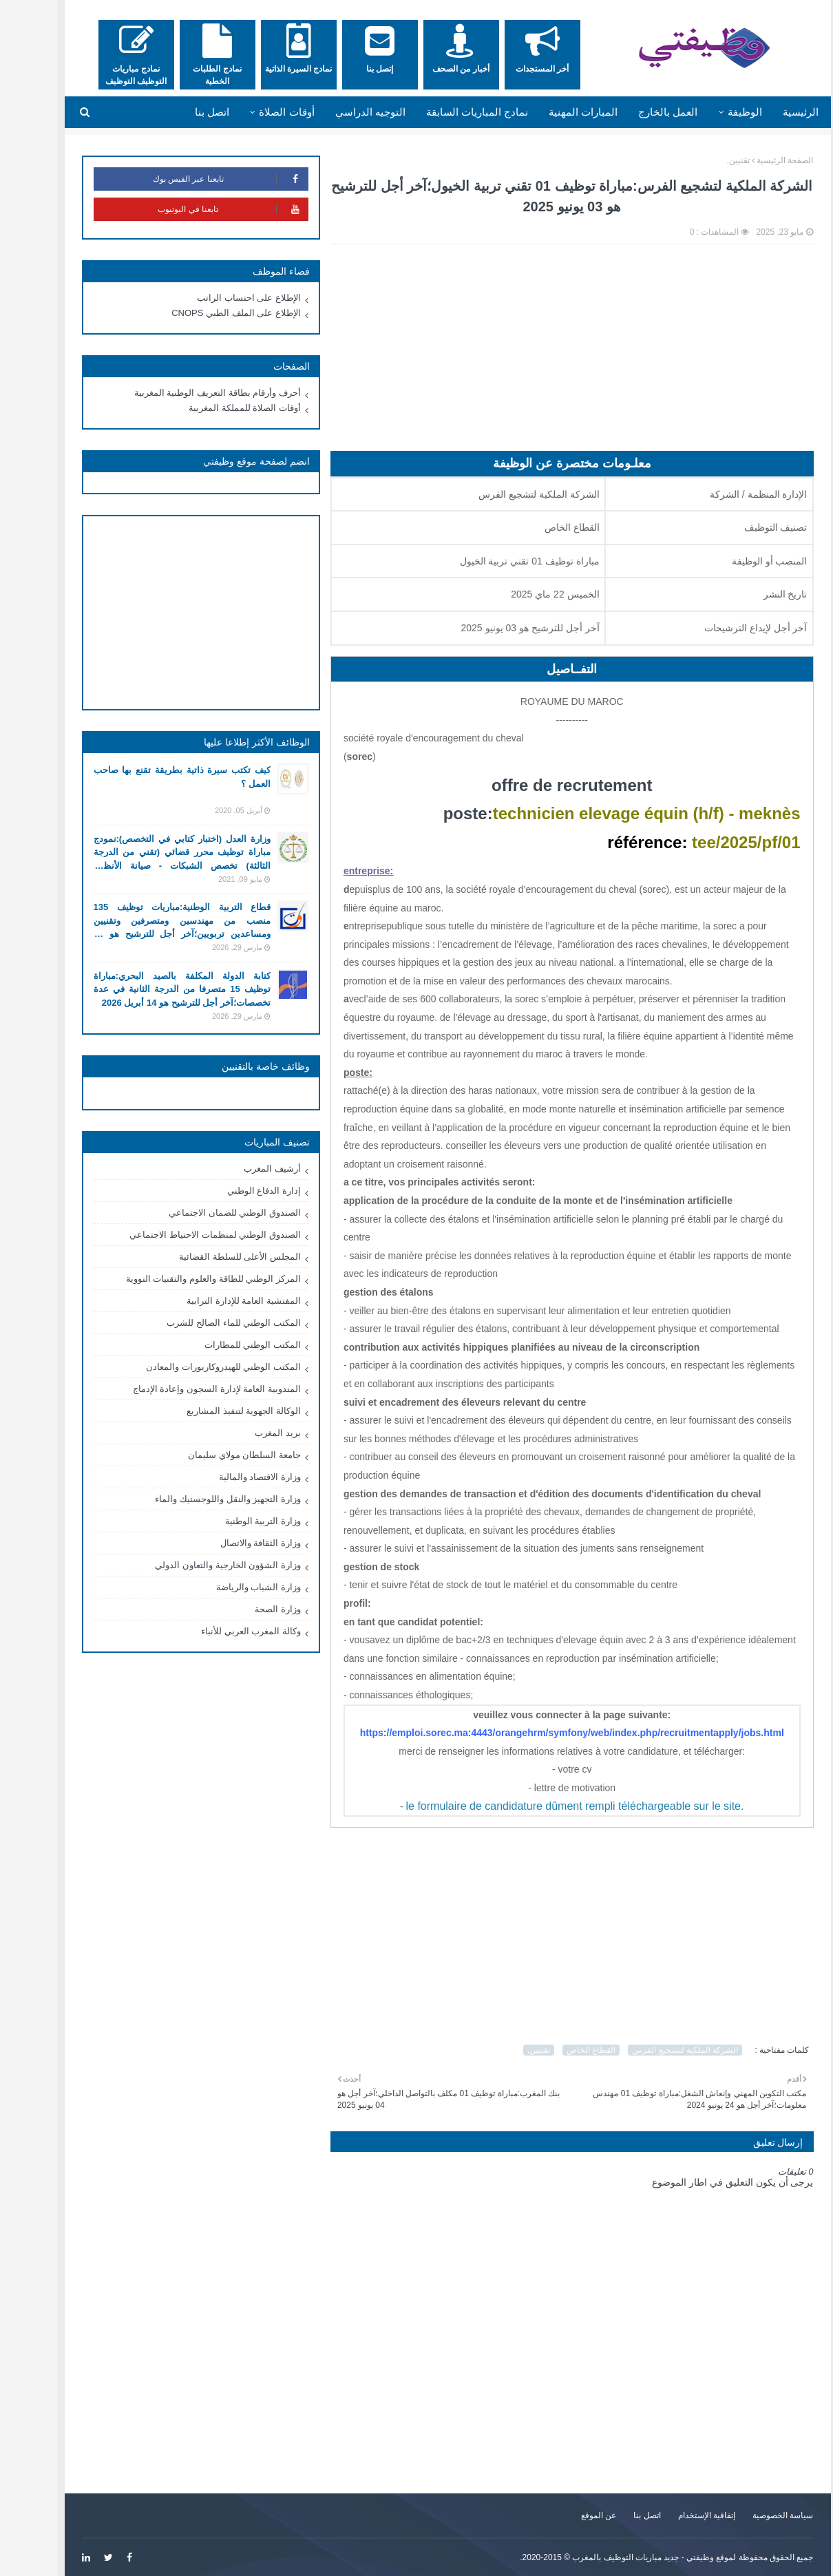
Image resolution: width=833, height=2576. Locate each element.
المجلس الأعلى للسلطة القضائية (209, 1257)
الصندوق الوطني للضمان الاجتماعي (204, 1212)
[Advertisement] (541, 354)
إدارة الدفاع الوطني (233, 1190)
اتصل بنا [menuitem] (181, 112)
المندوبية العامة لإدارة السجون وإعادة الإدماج (186, 1389)
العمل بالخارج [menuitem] (636, 112)
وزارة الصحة (247, 1609)
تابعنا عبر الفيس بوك (199, 179)
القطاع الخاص (560, 2050)
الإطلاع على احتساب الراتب (218, 298)
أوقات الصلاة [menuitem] (255, 112)
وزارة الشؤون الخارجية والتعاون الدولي (196, 1565)
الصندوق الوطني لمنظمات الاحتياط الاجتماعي (183, 1234)
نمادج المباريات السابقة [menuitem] (446, 112)
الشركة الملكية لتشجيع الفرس (654, 2050)
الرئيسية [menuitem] (770, 112)
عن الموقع (567, 2515)
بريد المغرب (247, 1433)
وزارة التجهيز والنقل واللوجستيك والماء (196, 1499)
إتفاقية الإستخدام (675, 2515)
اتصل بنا (615, 2515)
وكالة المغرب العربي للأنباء (220, 1631)
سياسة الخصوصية (751, 2515)
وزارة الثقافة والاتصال (229, 1543)
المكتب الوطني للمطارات (221, 1345)
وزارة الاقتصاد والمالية (229, 1477)
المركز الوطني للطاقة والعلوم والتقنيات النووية (182, 1279)
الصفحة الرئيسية (754, 160)
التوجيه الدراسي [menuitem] (339, 112)
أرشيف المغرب (241, 1168)
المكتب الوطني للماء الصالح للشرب (202, 1323)
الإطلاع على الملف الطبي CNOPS (205, 313)
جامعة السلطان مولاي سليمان (213, 1455)
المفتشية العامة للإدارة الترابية (213, 1301)
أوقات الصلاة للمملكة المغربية (214, 408)
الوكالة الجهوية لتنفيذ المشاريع (213, 1411)
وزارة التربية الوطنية (232, 1521)
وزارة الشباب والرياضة (227, 1587)
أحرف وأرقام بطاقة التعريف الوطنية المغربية (186, 393)
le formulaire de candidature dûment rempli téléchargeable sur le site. (544, 1806)
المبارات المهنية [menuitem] (552, 112)
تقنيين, (707, 160)
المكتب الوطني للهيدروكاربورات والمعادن (192, 1367)
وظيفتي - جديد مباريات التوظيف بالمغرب (612, 2557)
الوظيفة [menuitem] (714, 112)
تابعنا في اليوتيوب (202, 209)
